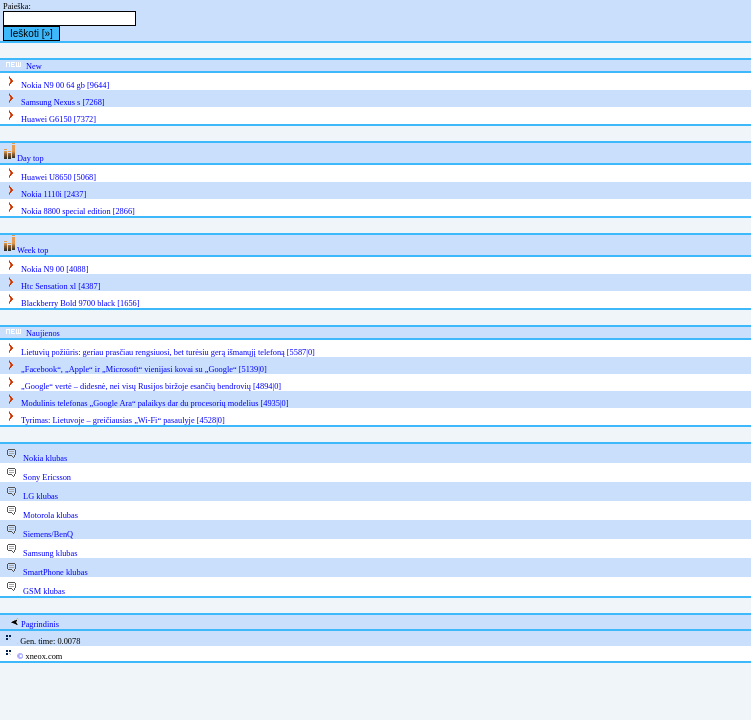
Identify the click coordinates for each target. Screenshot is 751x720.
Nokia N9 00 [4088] (54, 269)
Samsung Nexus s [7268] (63, 102)
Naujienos (43, 333)
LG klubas (40, 496)
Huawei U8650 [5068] (58, 177)
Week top (32, 250)
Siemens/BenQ (48, 534)
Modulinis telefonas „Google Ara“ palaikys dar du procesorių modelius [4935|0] (154, 403)
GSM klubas (44, 591)
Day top (30, 158)
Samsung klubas (50, 553)
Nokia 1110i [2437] (53, 194)
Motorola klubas (50, 515)
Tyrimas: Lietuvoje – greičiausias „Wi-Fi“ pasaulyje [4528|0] (123, 420)
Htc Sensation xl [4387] (60, 286)
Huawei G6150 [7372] (58, 119)
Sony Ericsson (47, 477)
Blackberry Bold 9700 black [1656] (80, 303)
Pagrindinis (40, 624)
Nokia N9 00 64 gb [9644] (65, 85)
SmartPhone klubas (55, 572)
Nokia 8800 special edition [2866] (78, 211)
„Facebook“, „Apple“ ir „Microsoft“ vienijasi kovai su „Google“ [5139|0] (144, 369)
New (34, 66)
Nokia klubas (45, 458)
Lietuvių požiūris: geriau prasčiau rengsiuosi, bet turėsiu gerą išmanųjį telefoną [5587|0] (168, 352)
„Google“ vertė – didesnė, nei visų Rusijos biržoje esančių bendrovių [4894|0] (151, 386)
